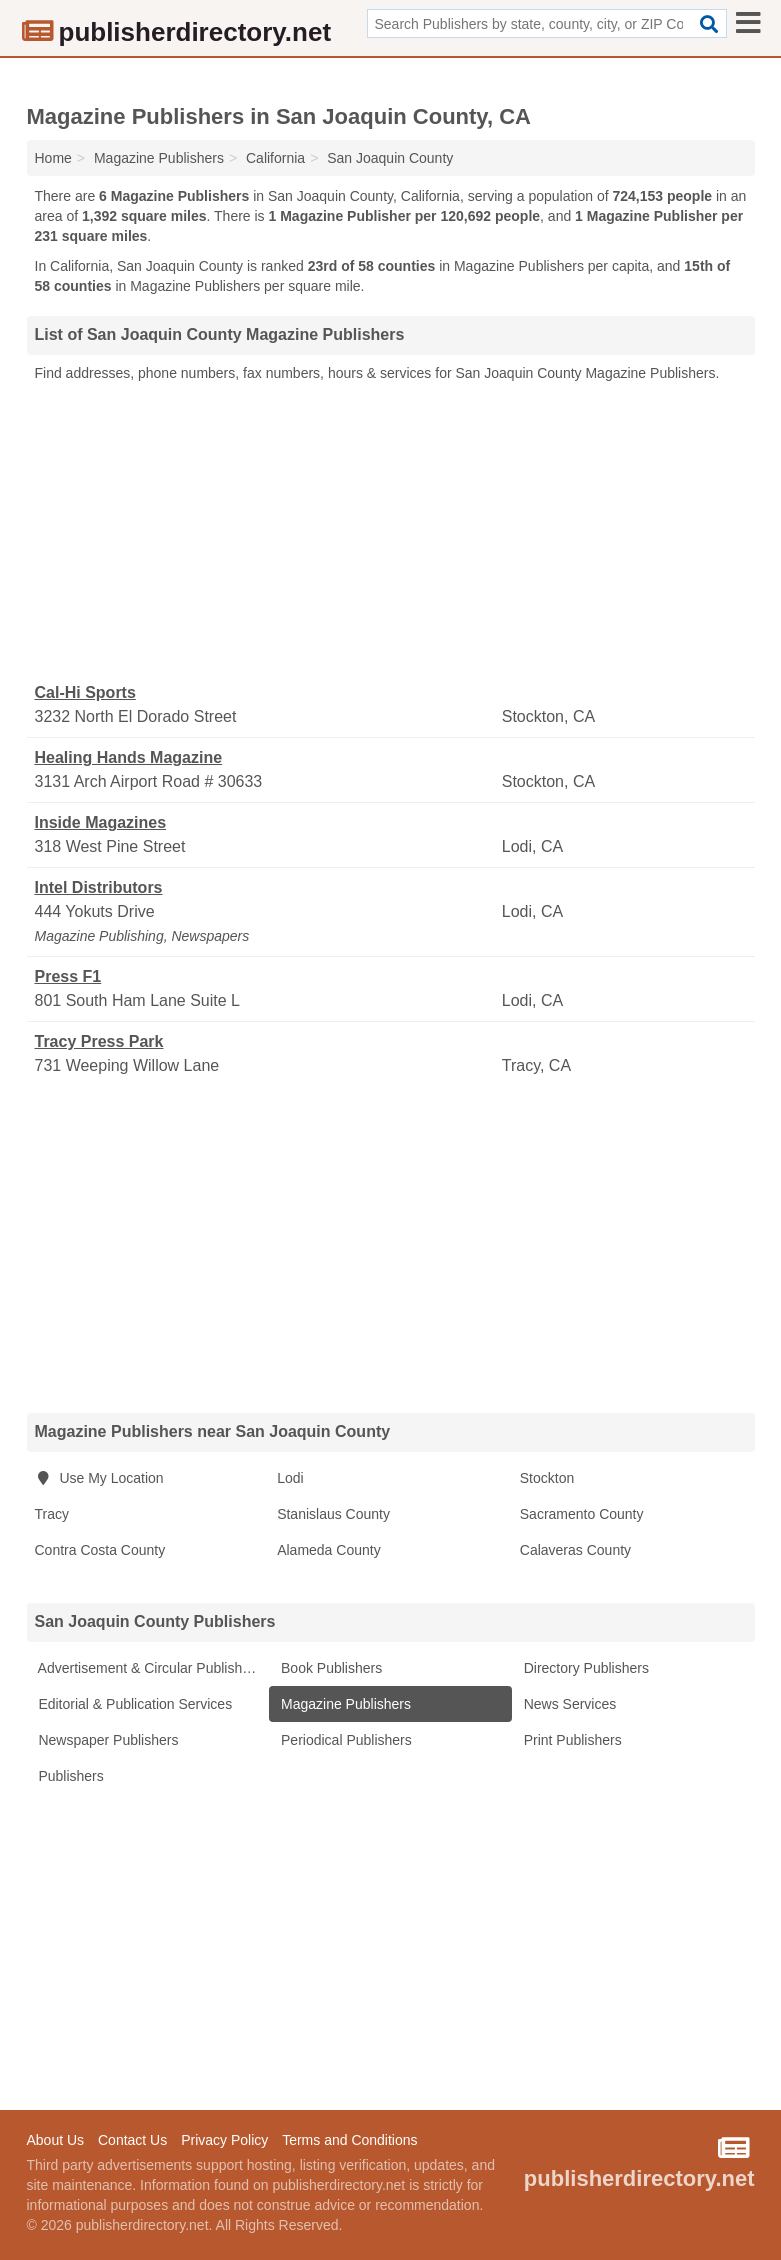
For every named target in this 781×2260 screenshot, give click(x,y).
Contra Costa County (100, 1550)
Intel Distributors (99, 887)
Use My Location (99, 1478)
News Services (568, 1704)
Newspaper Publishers (107, 1740)
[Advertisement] (391, 533)
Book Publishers (329, 1668)
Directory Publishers (584, 1668)
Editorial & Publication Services (134, 1704)
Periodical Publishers (344, 1740)
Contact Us (132, 2140)
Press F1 (68, 976)
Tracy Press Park (99, 1041)
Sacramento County (582, 1514)
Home (53, 158)
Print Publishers (571, 1740)
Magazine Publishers (344, 1704)
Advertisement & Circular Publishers (148, 1668)
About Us (56, 2140)
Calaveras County (575, 1550)
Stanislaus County (333, 1514)
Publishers (69, 1776)
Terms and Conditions (349, 2140)
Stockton (547, 1478)
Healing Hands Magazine (129, 757)
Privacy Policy (224, 2140)
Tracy (52, 1514)
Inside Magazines (101, 822)
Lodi (290, 1478)
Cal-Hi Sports (85, 692)
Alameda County (329, 1550)
